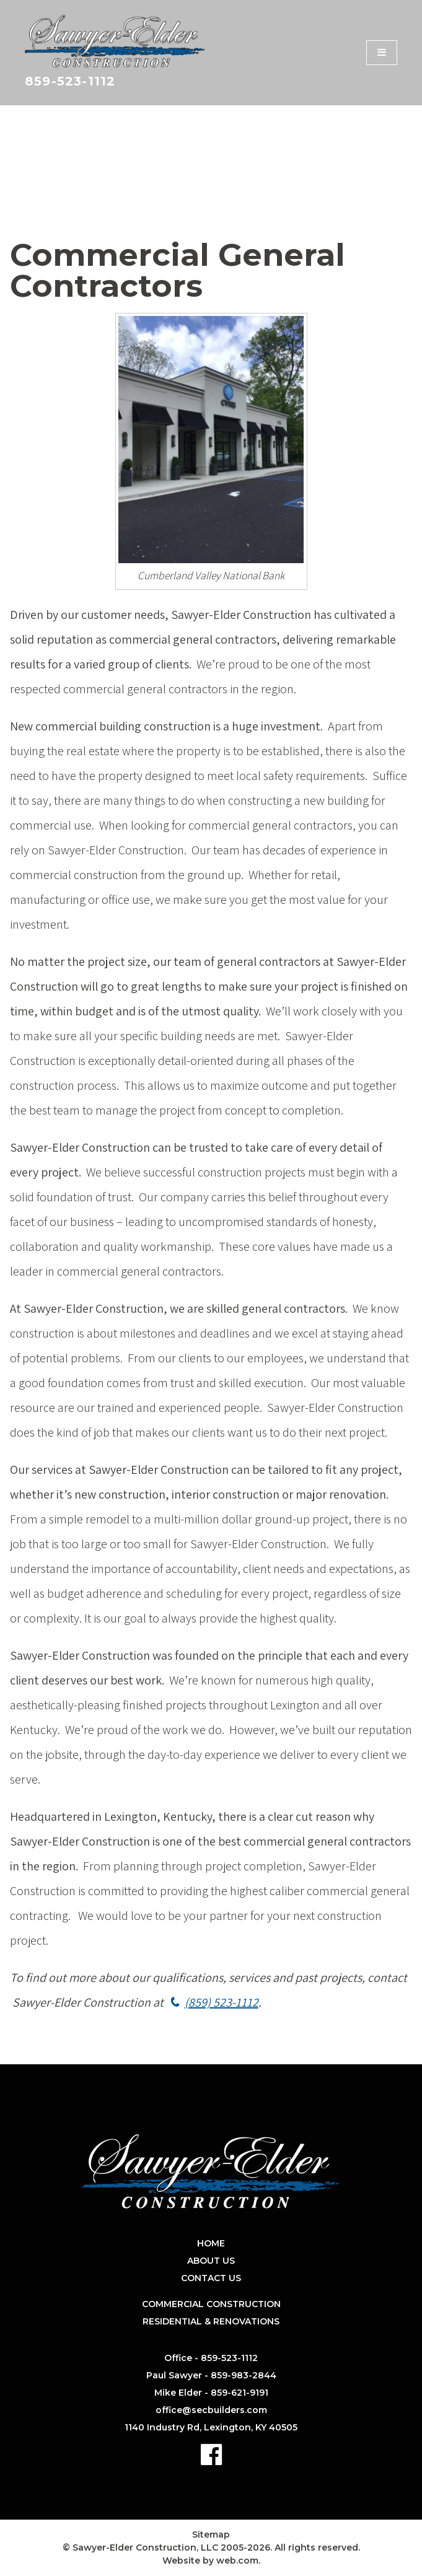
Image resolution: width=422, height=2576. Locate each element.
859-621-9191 (239, 2392)
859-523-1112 (70, 81)
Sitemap (211, 2534)
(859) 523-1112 (221, 2002)
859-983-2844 (243, 2375)
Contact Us (211, 2278)
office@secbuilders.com (211, 2410)
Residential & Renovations (211, 2321)
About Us (211, 2260)
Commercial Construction (211, 2304)
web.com (237, 2560)
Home (211, 2243)
